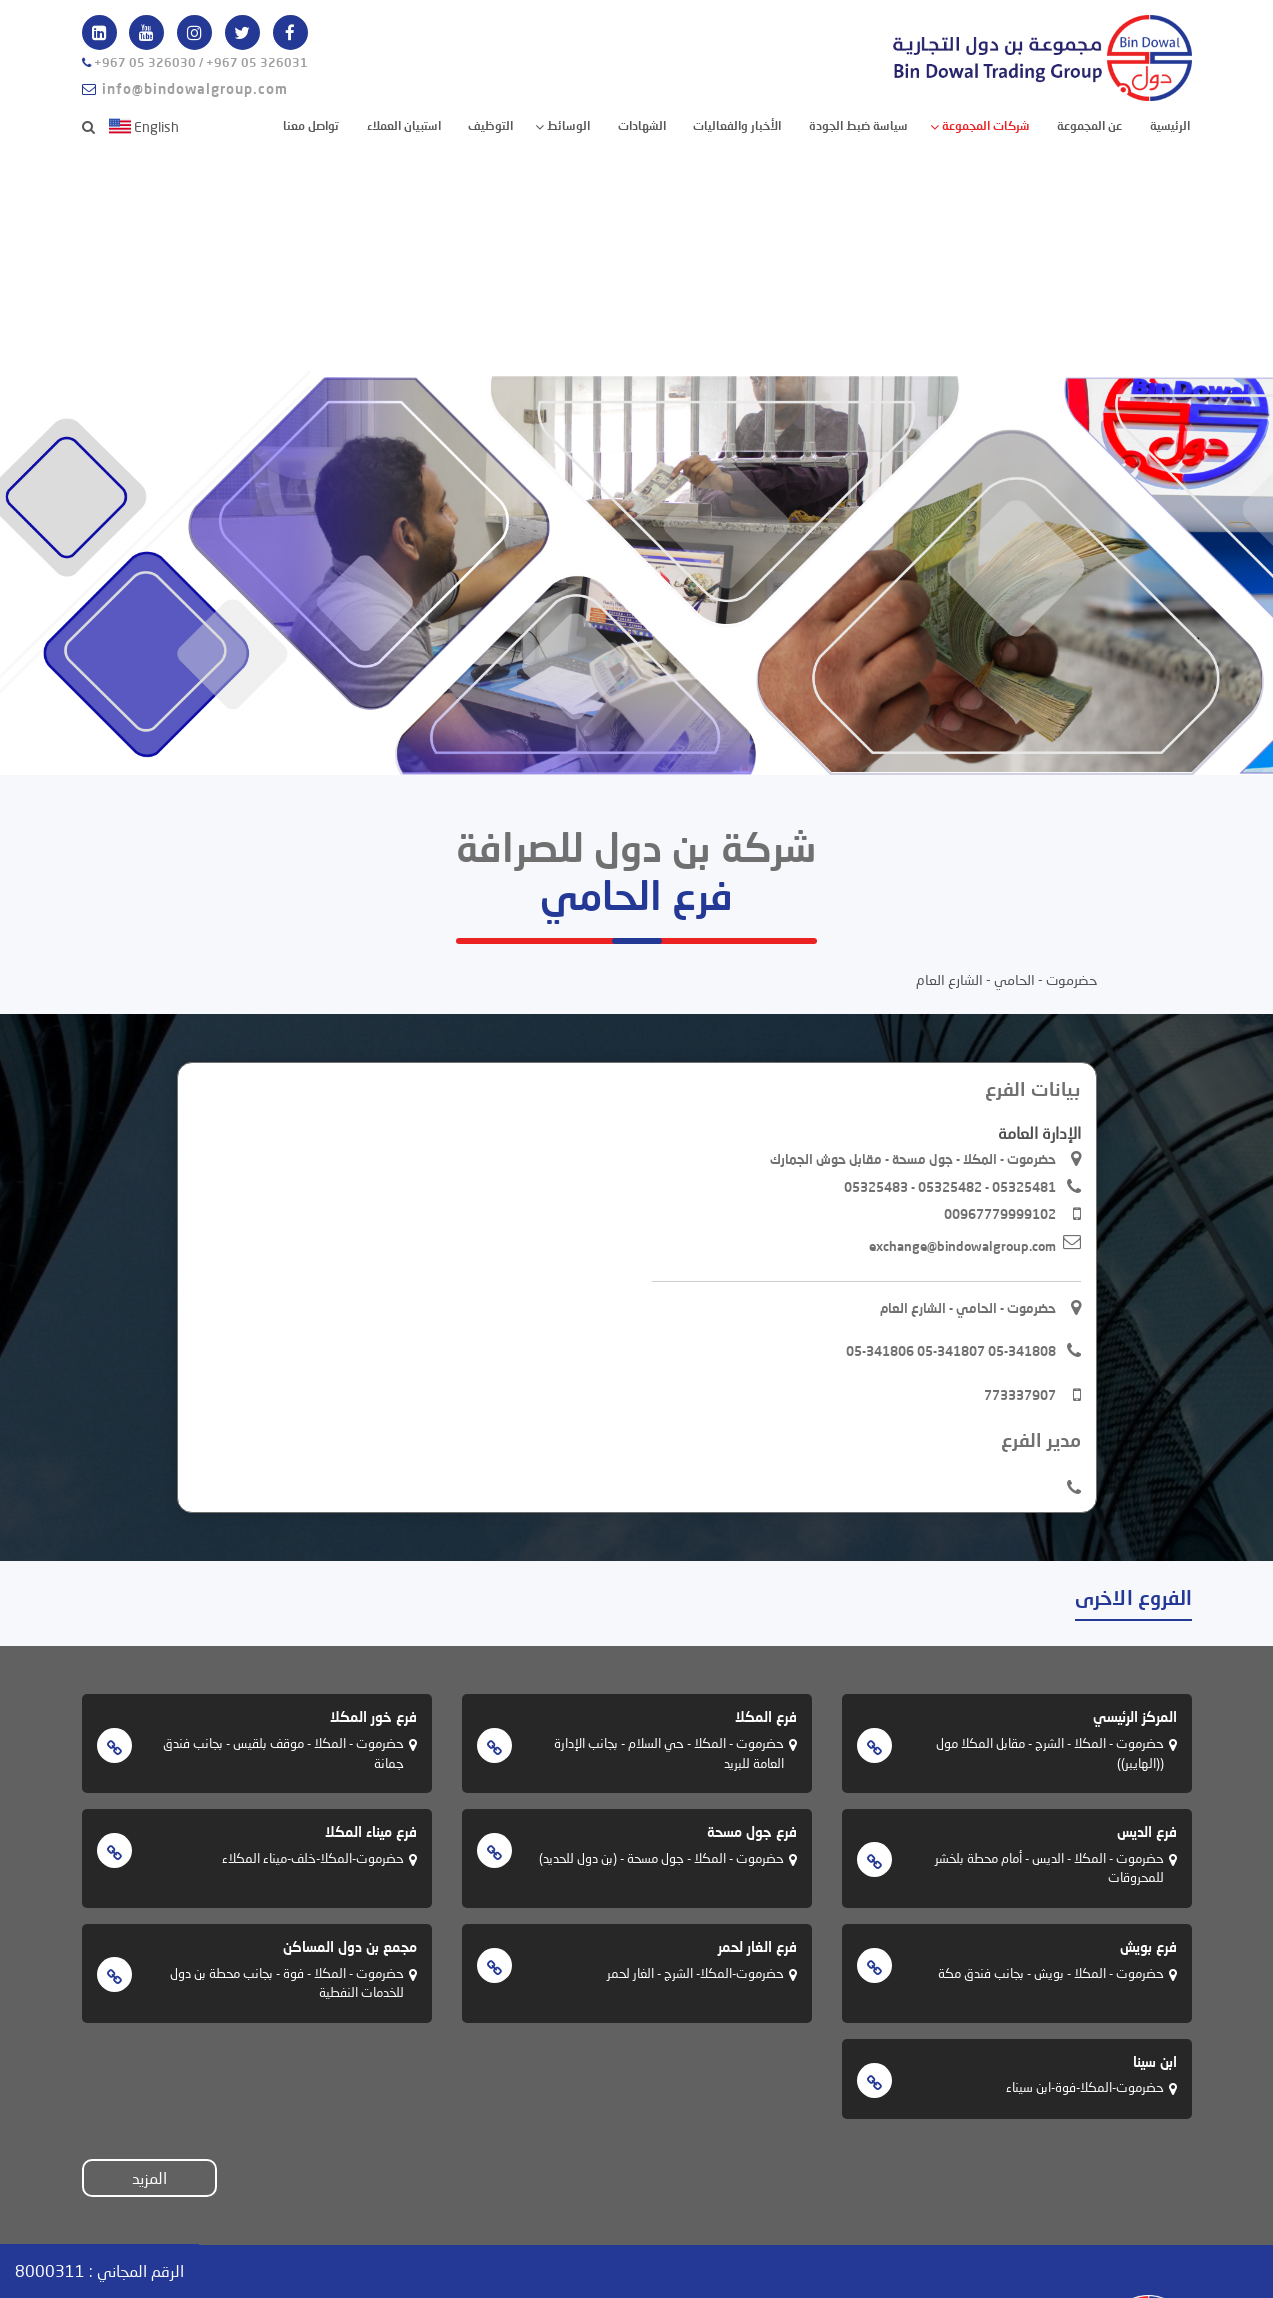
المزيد (149, 2177)
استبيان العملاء (404, 125)
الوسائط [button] (567, 125)
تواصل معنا (311, 125)
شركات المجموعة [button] (984, 125)
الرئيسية (1169, 124)
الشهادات (642, 125)
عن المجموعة (1089, 125)
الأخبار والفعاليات (737, 125)
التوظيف (490, 125)
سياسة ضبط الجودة (858, 125)
